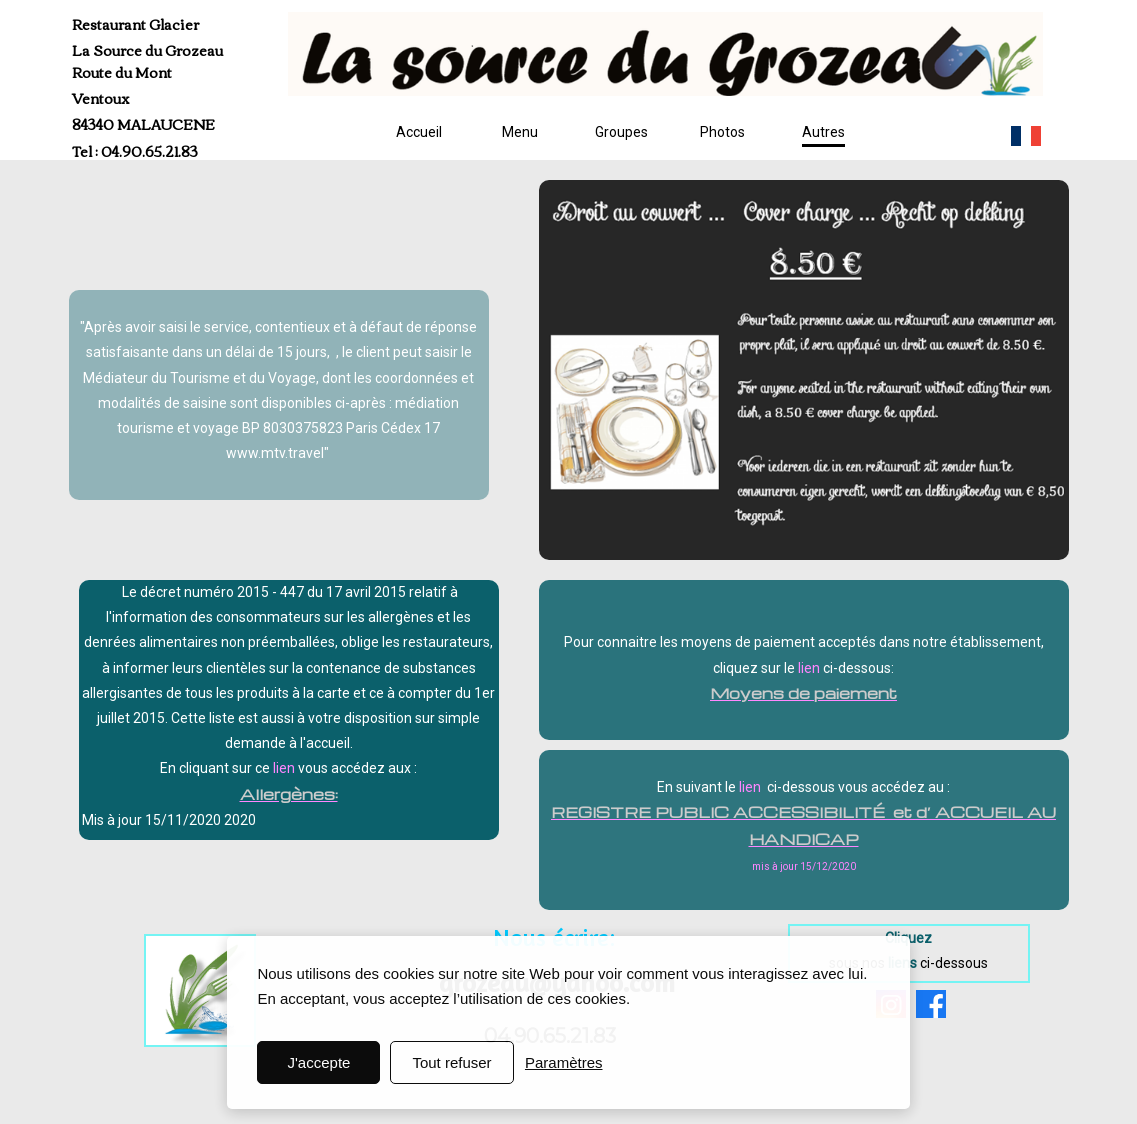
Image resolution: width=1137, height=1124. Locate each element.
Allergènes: (289, 794)
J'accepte (318, 1062)
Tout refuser (451, 1062)
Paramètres (564, 1062)
